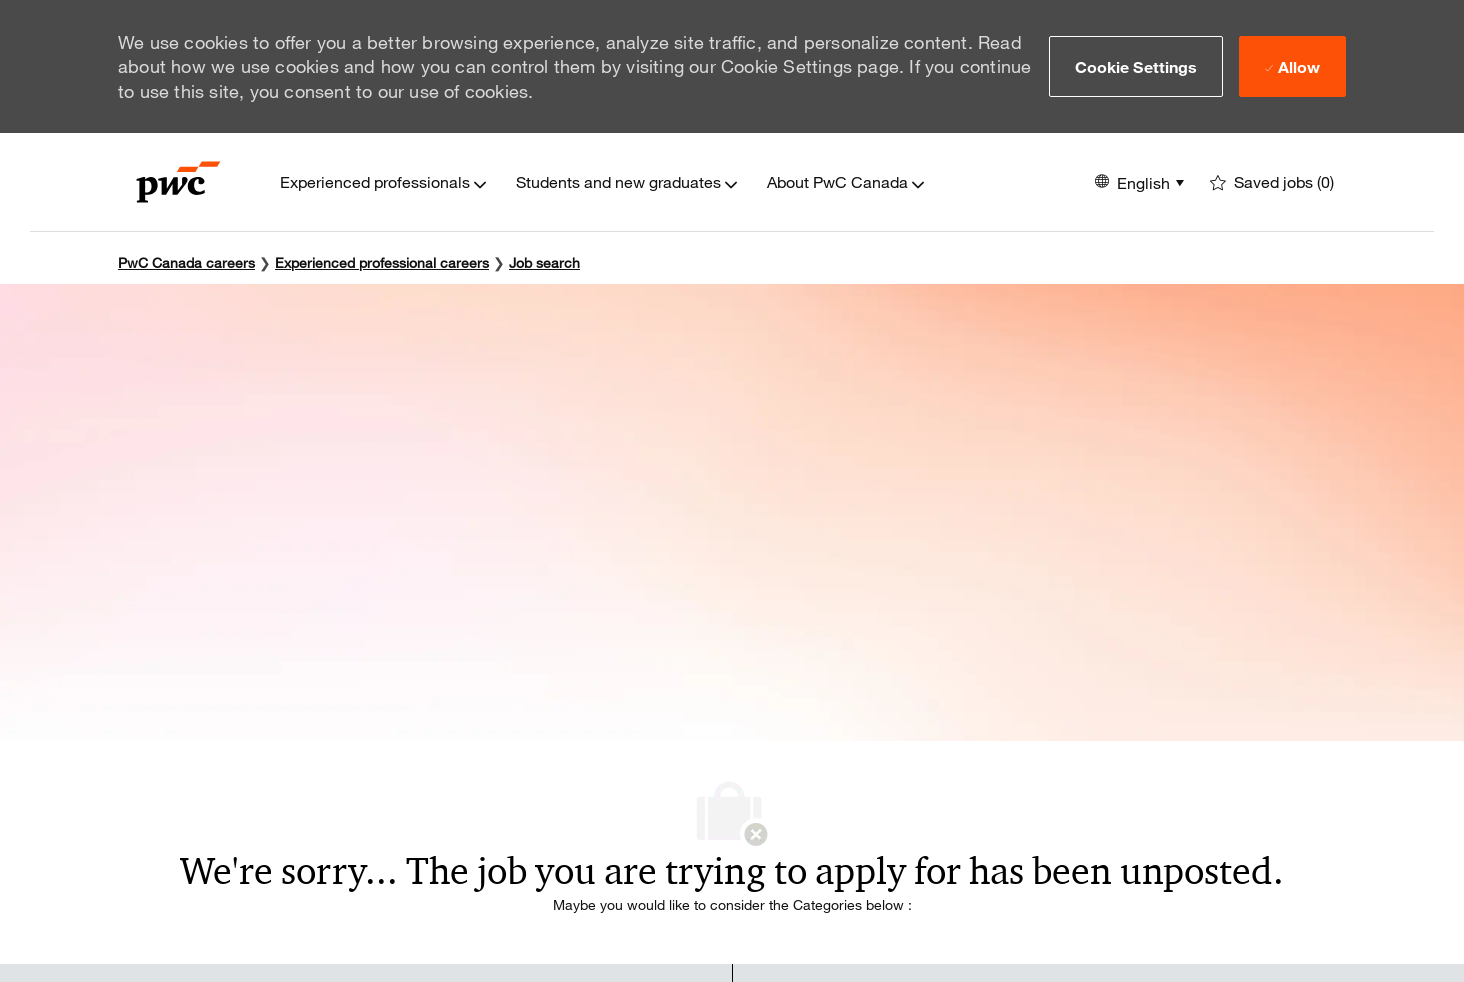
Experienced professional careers (382, 262)
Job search (544, 262)
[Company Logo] (178, 182)
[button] (1136, 66)
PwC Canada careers (186, 262)
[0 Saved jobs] (1272, 182)
